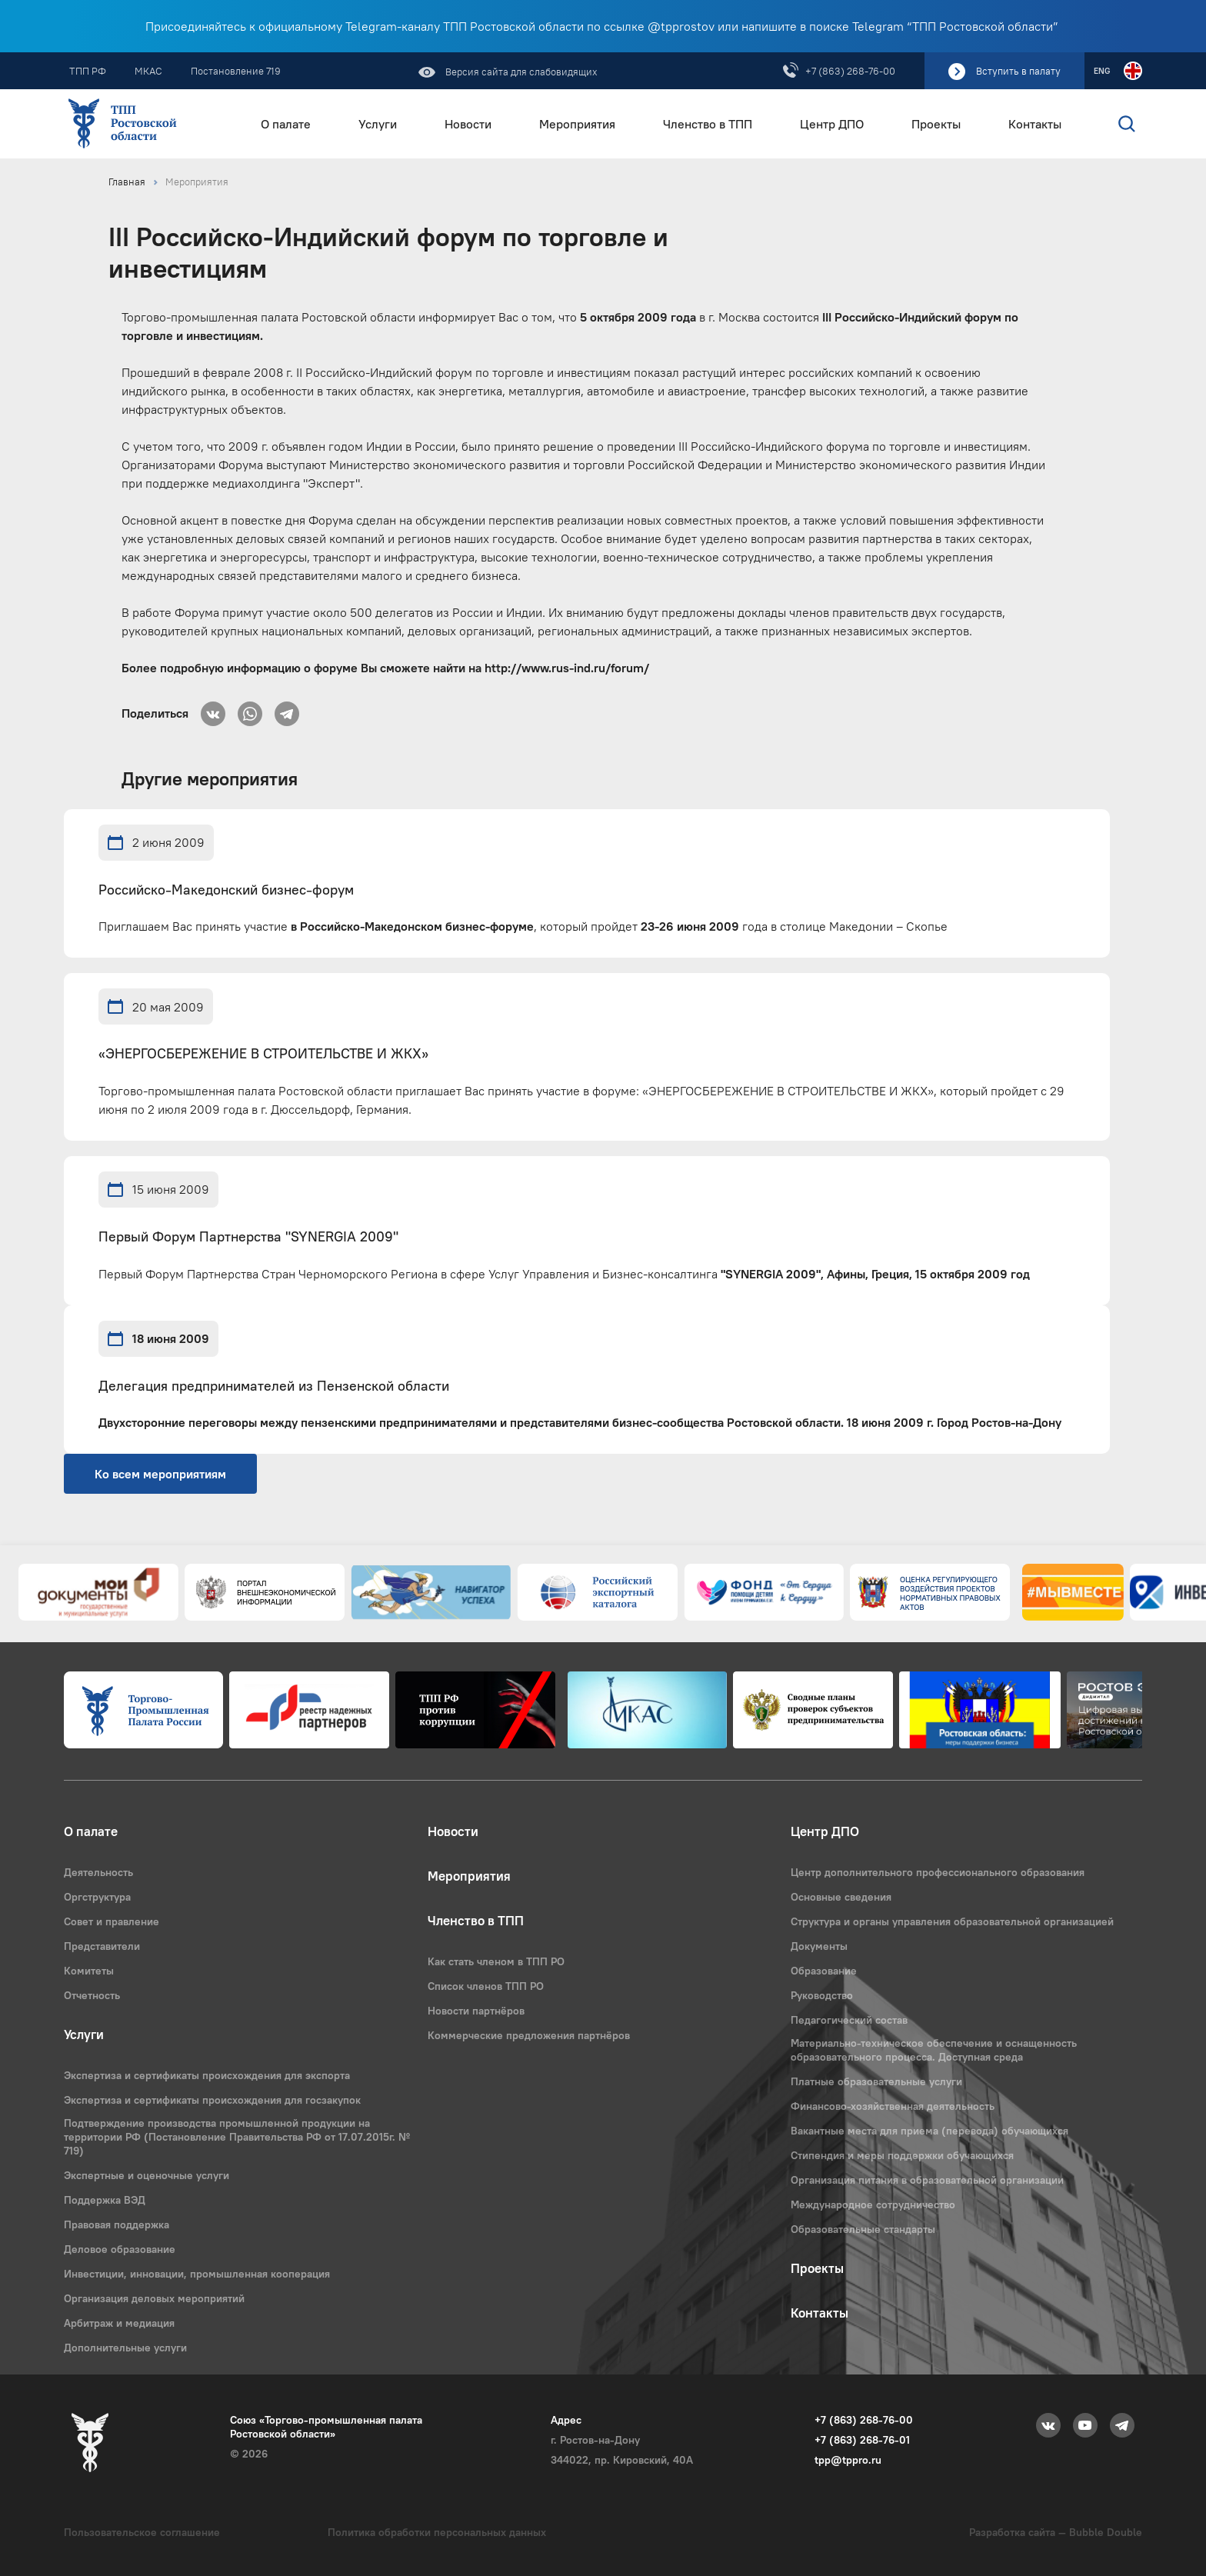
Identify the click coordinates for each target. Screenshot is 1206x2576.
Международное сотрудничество (873, 2204)
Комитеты (89, 1971)
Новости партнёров (476, 2011)
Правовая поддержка (116, 2224)
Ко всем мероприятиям (160, 1473)
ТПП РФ (87, 71)
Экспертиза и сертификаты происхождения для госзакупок (212, 2100)
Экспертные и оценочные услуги (146, 2175)
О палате (286, 124)
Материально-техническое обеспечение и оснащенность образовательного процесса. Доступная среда (934, 2050)
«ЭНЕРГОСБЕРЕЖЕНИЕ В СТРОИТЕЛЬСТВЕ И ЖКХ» (263, 1054)
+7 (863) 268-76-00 (850, 71)
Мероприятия (577, 124)
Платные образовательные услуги (876, 2081)
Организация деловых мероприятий (154, 2298)
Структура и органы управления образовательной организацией (952, 1921)
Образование (824, 1971)
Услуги (377, 124)
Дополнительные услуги (125, 2347)
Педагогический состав (849, 2020)
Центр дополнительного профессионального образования (937, 1872)
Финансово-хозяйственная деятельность (892, 2106)
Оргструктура (97, 1897)
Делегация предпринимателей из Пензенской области (273, 1386)
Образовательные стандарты (863, 2229)
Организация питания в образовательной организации (927, 2180)
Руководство (822, 1995)
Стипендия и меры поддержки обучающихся (902, 2155)
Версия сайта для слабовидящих (520, 71)
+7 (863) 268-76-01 (862, 2440)
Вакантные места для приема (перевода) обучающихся (929, 2131)
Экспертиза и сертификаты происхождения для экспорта (207, 2075)
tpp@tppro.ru (848, 2460)
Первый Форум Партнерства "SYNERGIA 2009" (248, 1237)
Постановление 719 (236, 71)
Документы (819, 1946)
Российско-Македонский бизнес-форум (226, 890)
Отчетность (92, 1995)
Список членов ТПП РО (486, 1986)
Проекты (936, 124)
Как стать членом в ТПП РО (496, 1961)
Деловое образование (119, 2249)
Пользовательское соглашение (142, 2532)
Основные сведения (841, 1897)
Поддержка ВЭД (104, 2200)
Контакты (1034, 124)
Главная (126, 181)
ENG (1102, 70)
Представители (102, 1946)
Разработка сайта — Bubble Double (1055, 2532)
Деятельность (98, 1872)
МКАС (148, 71)
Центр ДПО (832, 124)
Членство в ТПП (707, 124)
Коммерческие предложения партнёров (529, 2035)
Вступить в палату (1018, 71)
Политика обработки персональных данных (437, 2532)
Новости (468, 124)
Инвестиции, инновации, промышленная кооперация (197, 2274)
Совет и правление (111, 1921)
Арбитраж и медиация (119, 2323)
